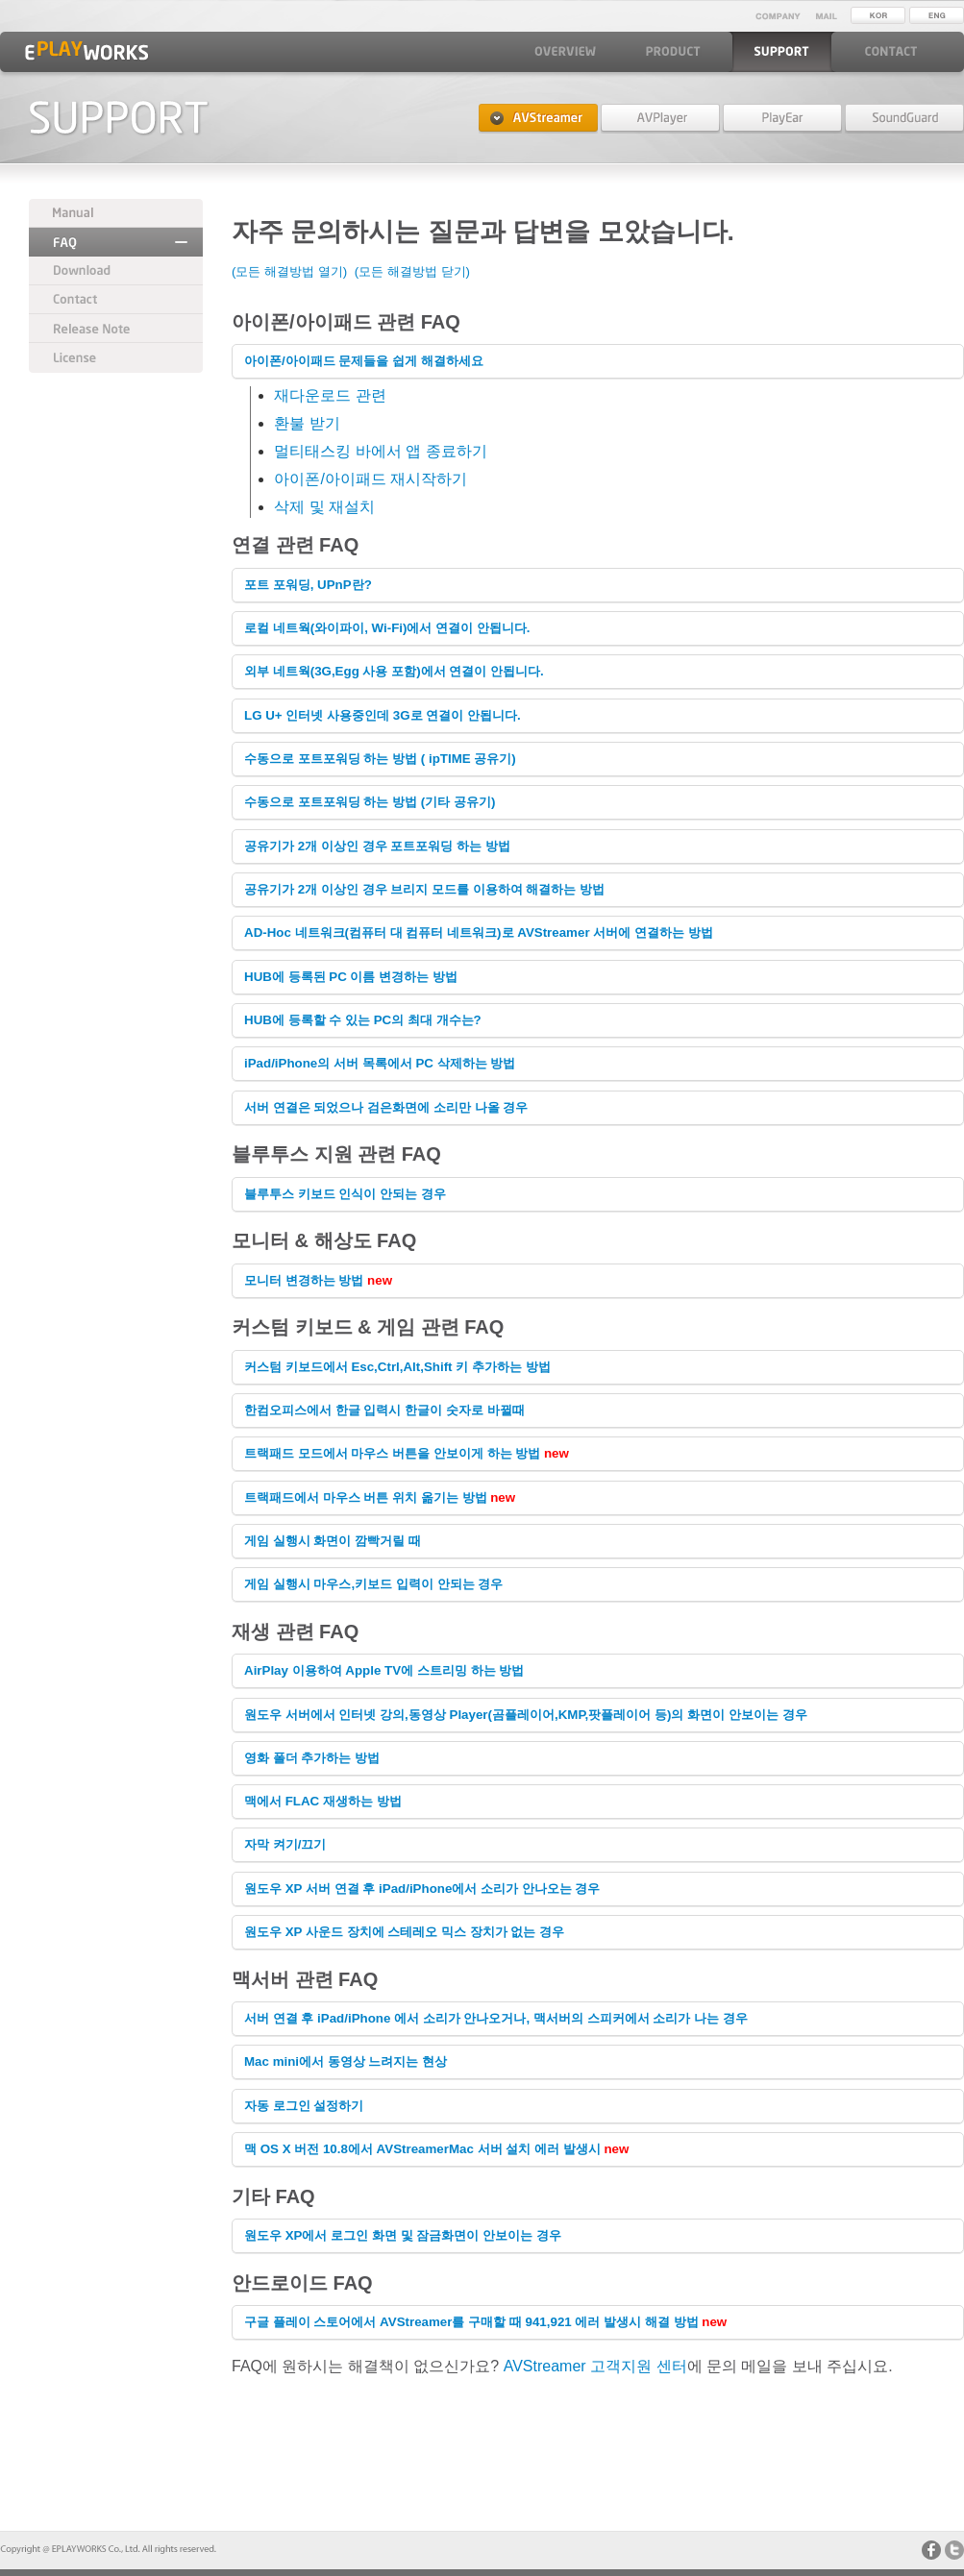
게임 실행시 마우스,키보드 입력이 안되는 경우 (373, 1584)
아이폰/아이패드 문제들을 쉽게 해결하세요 (363, 361)
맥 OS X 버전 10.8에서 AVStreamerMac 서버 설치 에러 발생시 (424, 2149)
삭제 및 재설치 (324, 507)
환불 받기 (306, 423)
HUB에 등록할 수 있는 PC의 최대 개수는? (363, 1020)
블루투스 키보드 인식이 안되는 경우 (345, 1194)
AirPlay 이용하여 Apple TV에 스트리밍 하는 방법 (384, 1670)
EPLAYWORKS (86, 50)
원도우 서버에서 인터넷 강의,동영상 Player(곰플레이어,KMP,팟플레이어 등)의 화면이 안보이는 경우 (525, 1714)
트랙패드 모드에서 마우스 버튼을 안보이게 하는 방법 (394, 1453)
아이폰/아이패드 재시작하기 (370, 479)
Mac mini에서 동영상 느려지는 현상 (345, 2061)
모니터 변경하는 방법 (305, 1280)
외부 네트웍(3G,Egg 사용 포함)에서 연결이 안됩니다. (394, 671)
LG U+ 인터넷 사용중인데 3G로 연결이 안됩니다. (382, 715)
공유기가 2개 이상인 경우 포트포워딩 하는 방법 (377, 846)
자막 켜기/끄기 (285, 1844)
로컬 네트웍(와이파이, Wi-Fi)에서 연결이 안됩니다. (387, 628)
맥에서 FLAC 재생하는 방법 (323, 1801)
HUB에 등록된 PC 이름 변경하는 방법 (350, 976)
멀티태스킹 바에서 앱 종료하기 (380, 451)
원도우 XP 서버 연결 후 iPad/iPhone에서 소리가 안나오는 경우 (422, 1888)
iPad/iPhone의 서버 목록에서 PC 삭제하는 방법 (379, 1063)
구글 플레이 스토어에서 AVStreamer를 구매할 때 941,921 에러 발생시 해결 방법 (473, 2322)
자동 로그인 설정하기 (303, 2105)
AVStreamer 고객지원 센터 (595, 2366)
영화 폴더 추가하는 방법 (312, 1758)
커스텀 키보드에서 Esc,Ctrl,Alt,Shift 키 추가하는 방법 (397, 1367)
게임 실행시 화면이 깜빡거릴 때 (332, 1540)
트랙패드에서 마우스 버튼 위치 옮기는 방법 (367, 1497)
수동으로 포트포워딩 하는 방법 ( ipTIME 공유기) (380, 758)
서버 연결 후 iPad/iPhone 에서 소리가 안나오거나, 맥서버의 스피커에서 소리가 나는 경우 (496, 2018)
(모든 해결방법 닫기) (412, 271)
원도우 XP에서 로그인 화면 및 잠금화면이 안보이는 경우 (402, 2235)
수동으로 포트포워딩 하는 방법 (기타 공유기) (369, 802)
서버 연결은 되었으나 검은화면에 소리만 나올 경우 (386, 1107)
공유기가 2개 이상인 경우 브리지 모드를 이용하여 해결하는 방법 (424, 889)
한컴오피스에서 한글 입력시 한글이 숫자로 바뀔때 (384, 1410)
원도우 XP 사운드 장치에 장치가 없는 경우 (404, 1932)
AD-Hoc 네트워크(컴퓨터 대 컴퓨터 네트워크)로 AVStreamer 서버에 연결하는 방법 (478, 932)
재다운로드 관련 (329, 395)
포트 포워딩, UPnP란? (308, 584)
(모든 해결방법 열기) (289, 271)
